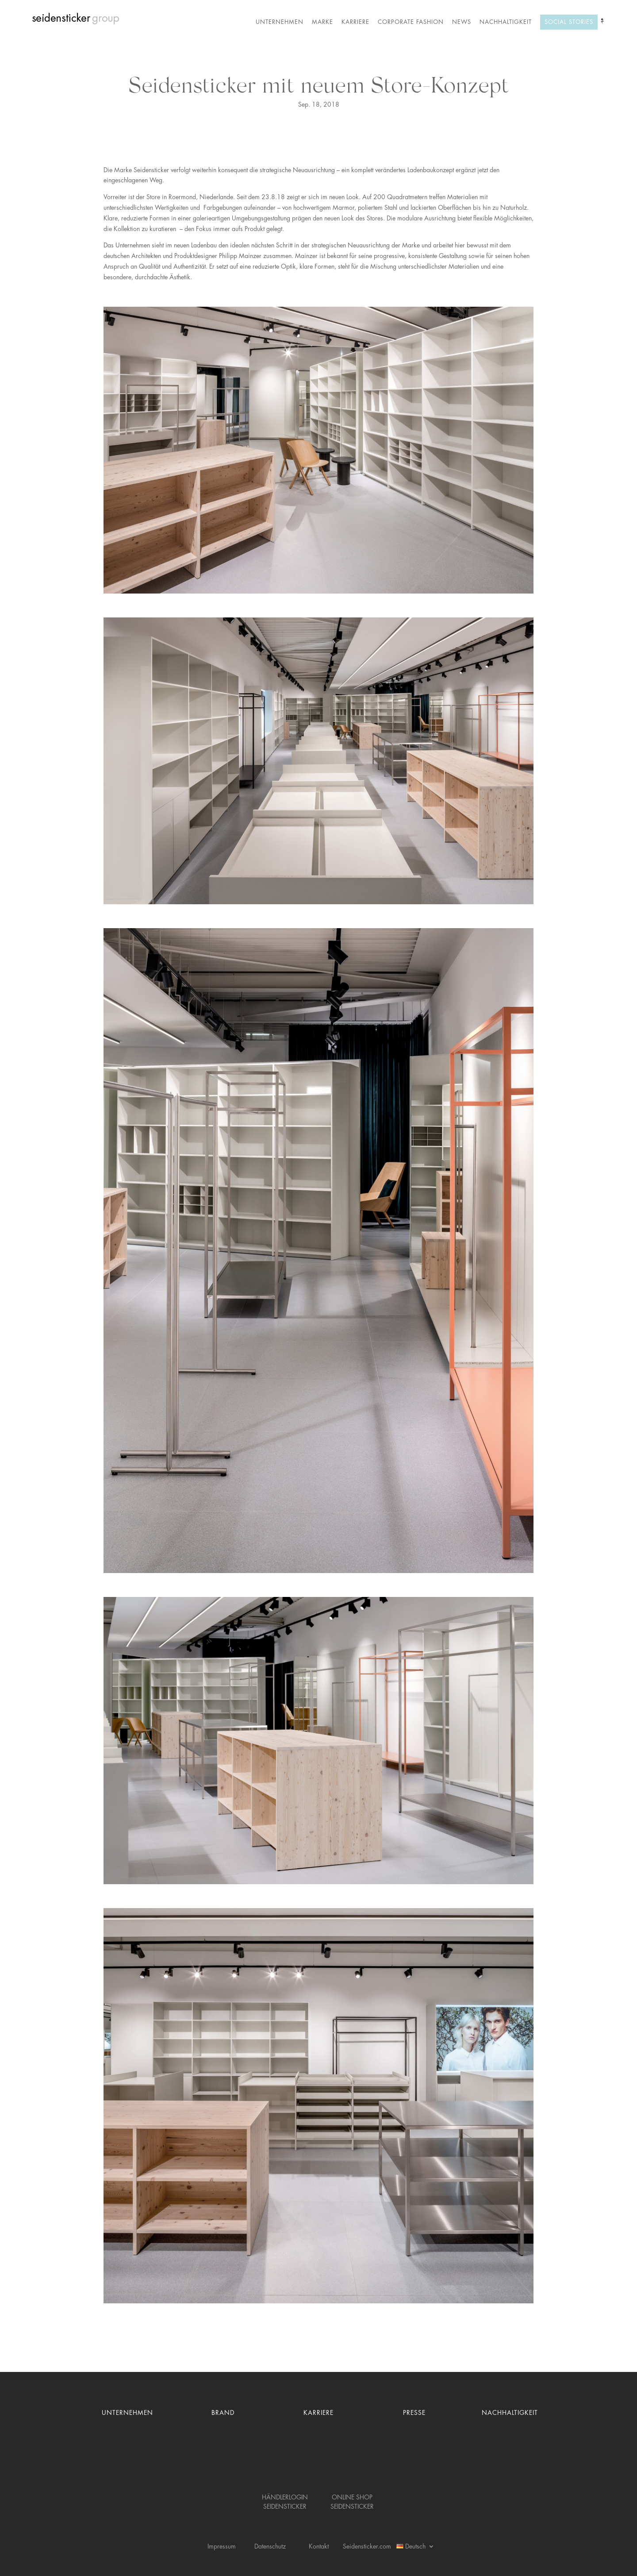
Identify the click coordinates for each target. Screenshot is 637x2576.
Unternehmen (279, 22)
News (461, 22)
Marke (322, 22)
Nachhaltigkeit (506, 22)
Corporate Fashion (411, 22)
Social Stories (569, 22)
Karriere (355, 22)
